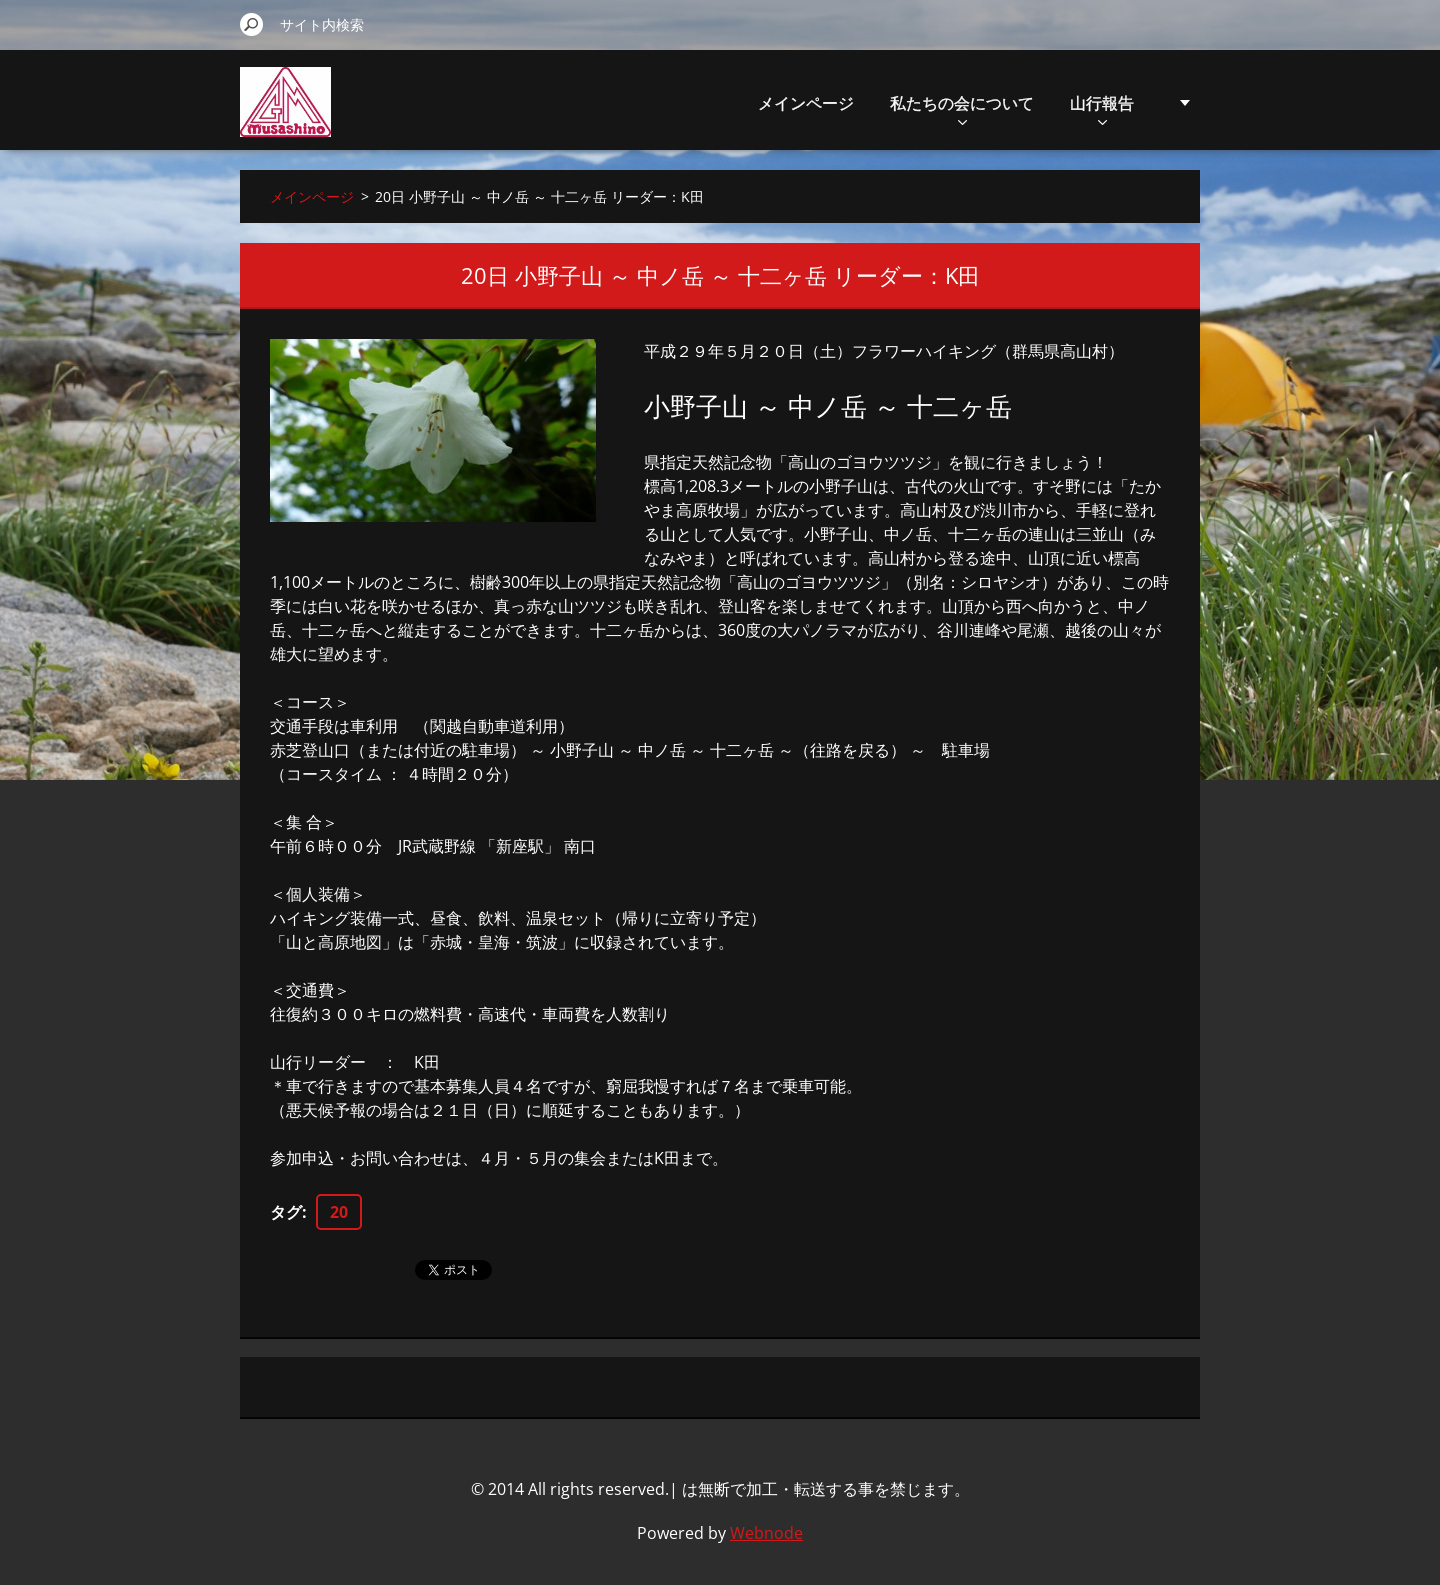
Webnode (766, 1533)
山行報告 (1102, 108)
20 (339, 1212)
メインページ (806, 103)
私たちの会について (962, 108)
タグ (286, 1212)
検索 (252, 24)
